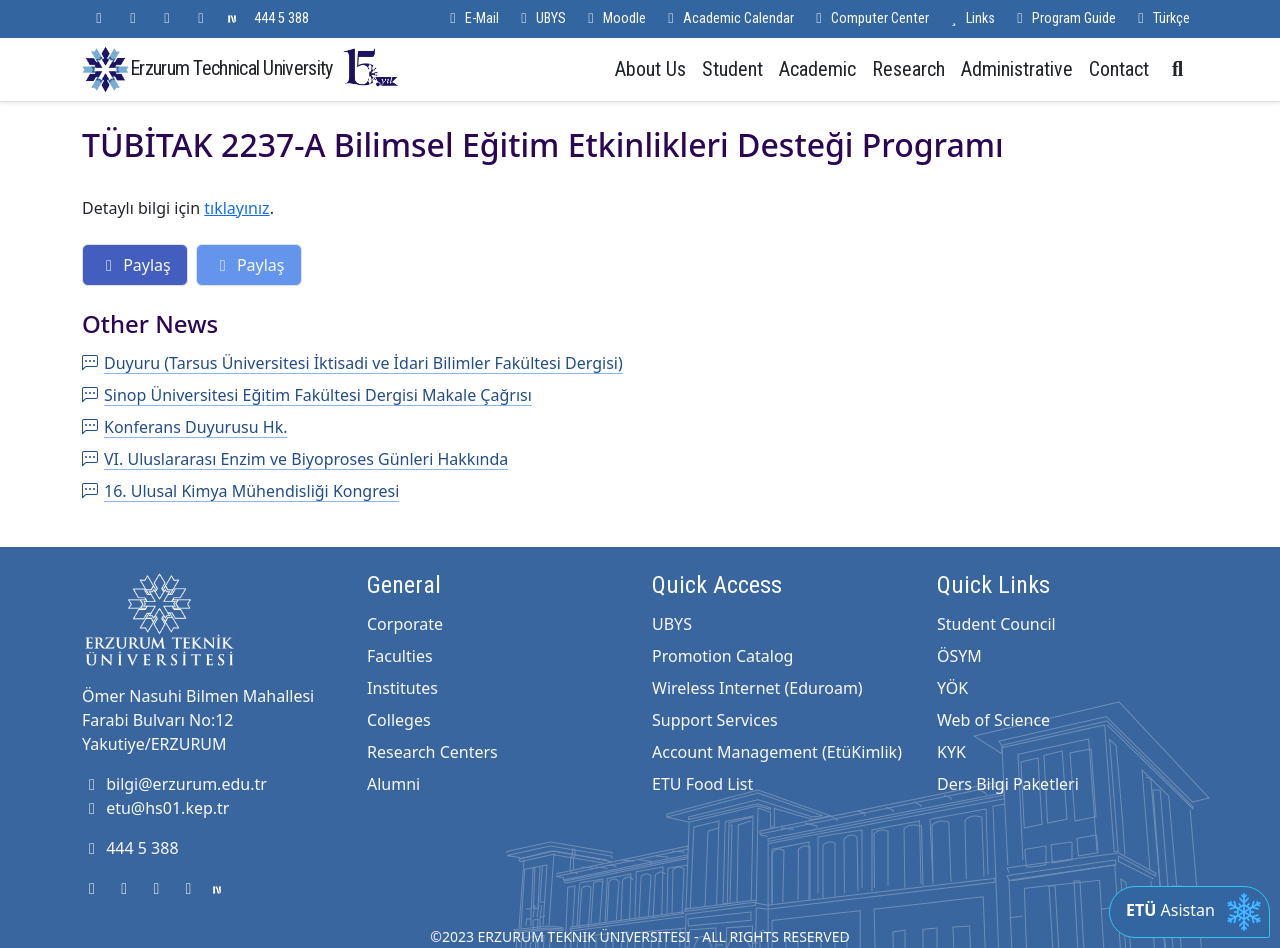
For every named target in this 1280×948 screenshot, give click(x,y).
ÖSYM (959, 656)
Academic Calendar (728, 18)
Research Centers (432, 752)
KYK (951, 752)
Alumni (393, 784)
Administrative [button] (1017, 69)
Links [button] (970, 18)
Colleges (399, 720)
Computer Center (869, 18)
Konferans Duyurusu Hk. (185, 427)
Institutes (402, 688)
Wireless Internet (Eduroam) (757, 688)
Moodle (614, 18)
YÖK (952, 688)
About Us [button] (650, 69)
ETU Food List (702, 784)
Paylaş (135, 265)
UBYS (540, 18)
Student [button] (732, 69)
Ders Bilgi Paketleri (1008, 784)
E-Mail (471, 18)
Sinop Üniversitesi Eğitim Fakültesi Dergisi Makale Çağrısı (307, 395)
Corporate (405, 624)
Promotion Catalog (722, 656)
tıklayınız (236, 208)
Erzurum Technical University (265, 67)
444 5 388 (281, 18)
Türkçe (1161, 18)
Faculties (400, 656)
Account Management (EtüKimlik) (777, 752)
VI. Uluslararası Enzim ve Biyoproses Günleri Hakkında (295, 459)
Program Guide (1063, 18)
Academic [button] (817, 69)
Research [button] (908, 69)
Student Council (996, 624)
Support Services (715, 720)
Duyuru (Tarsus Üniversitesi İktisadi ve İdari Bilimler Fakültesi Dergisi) (352, 363)
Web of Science (993, 720)
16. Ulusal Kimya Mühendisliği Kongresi (240, 491)
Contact (1119, 69)
